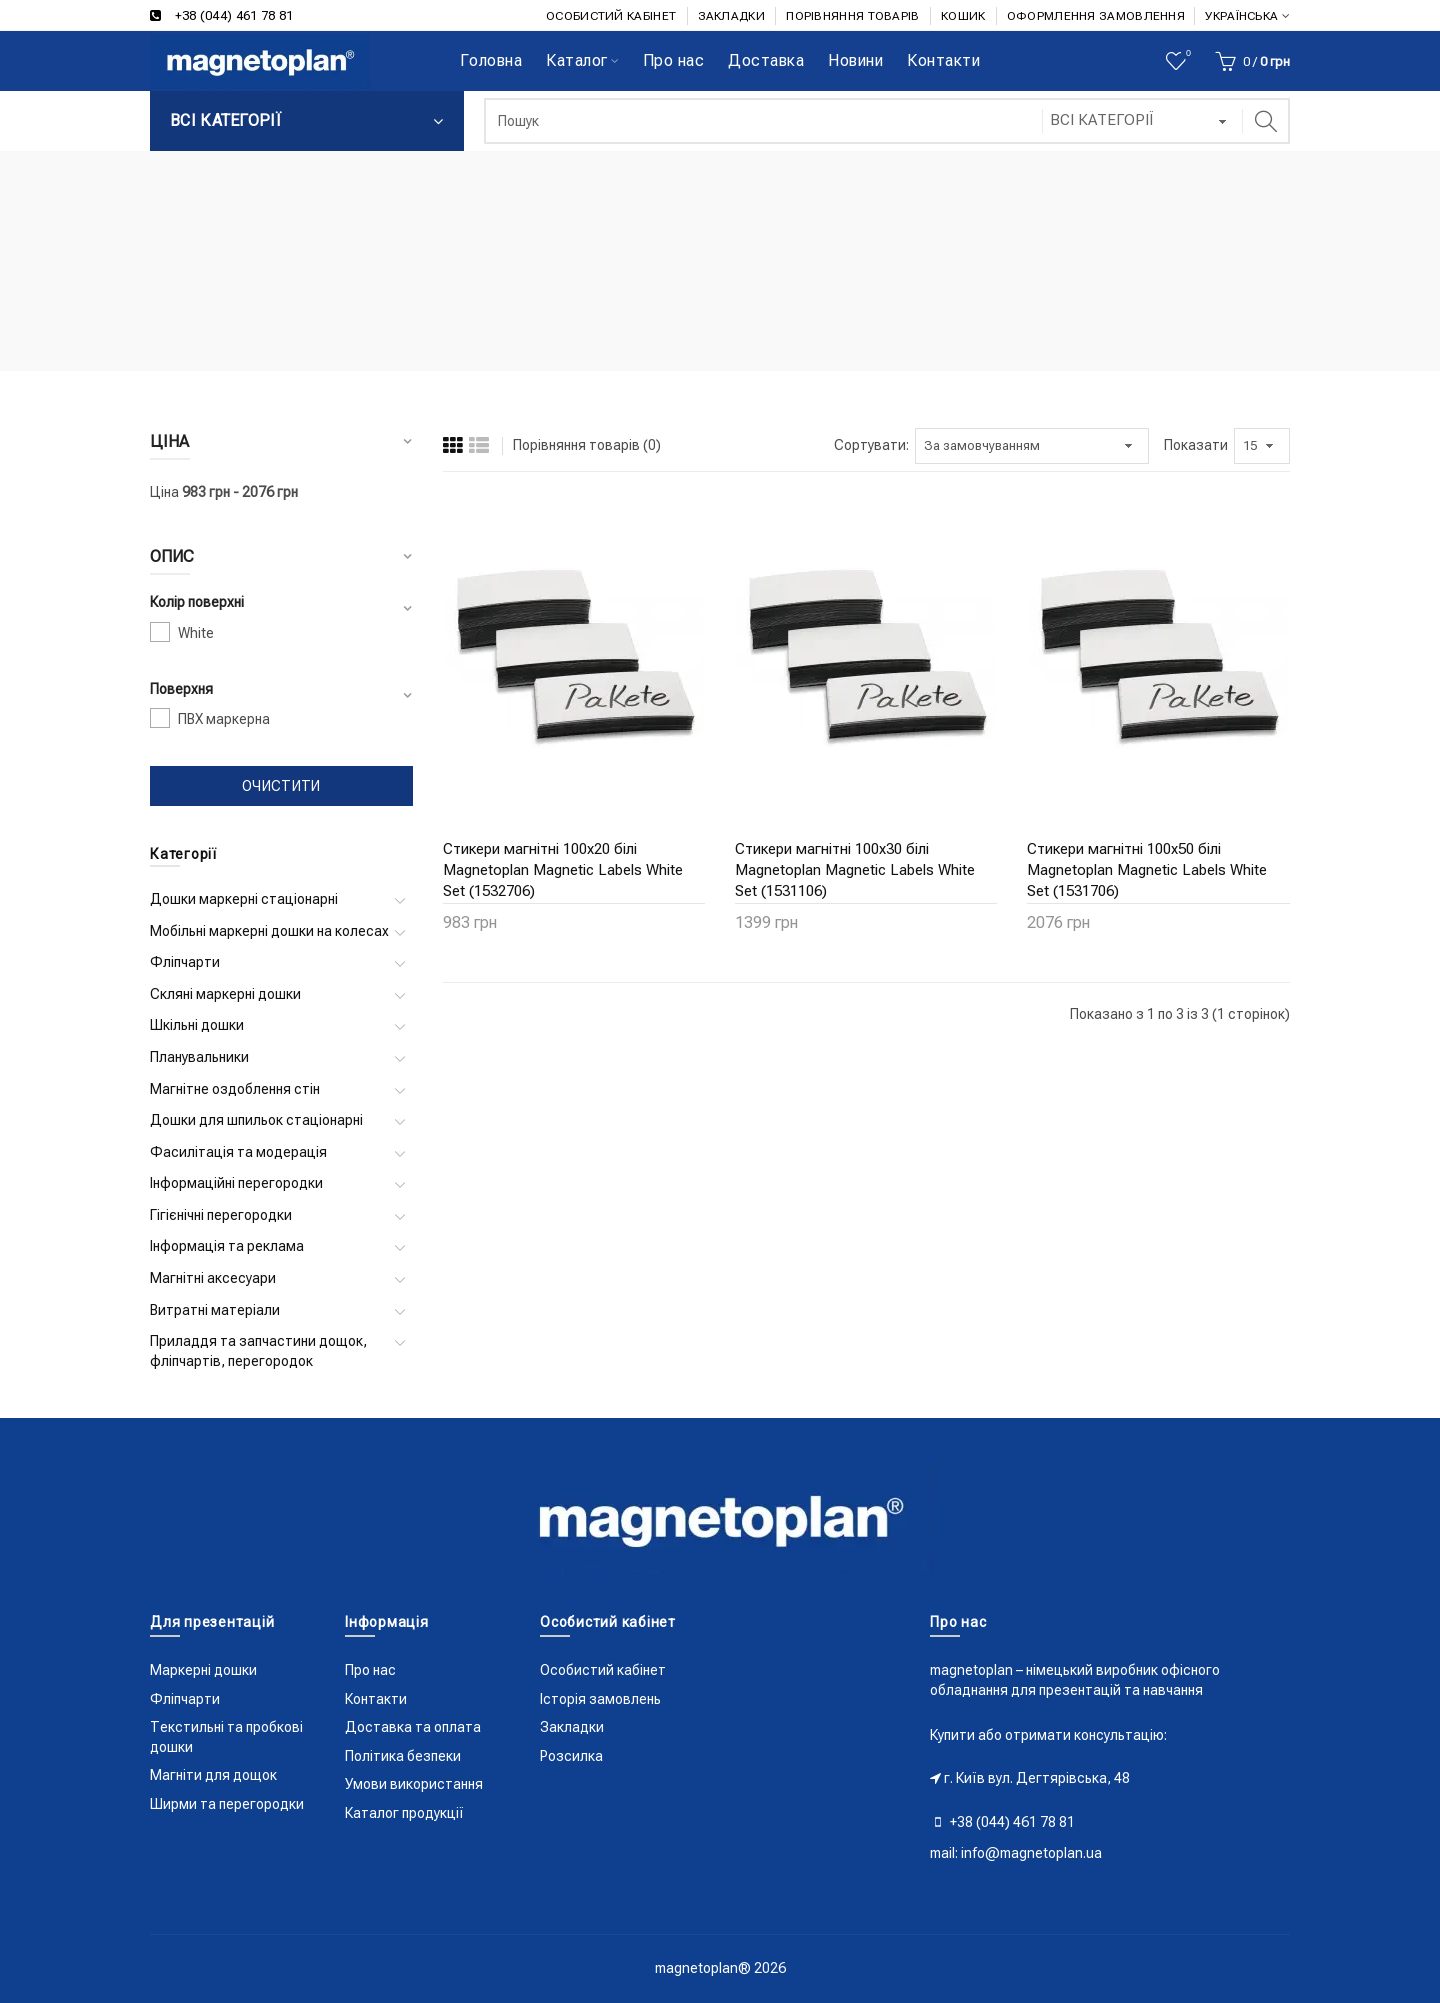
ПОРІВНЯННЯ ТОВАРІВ (852, 16)
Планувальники (199, 1057)
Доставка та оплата (413, 1727)
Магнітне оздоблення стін (235, 1089)
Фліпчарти (185, 962)
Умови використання (414, 1784)
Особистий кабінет (603, 1670)
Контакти (376, 1699)
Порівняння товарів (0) (587, 445)
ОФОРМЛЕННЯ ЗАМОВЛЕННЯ (1096, 16)
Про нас (370, 1670)
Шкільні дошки (197, 1025)
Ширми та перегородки (227, 1804)
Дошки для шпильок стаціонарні (256, 1120)
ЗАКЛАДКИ (731, 16)
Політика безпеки (403, 1756)
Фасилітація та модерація (238, 1152)
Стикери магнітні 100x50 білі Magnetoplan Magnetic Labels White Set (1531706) (1147, 870)
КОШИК (963, 16)
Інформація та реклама (227, 1246)
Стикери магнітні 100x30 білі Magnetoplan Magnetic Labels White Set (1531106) (855, 870)
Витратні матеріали (215, 1310)
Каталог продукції (404, 1813)
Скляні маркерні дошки (225, 994)
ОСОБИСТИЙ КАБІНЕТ (611, 16)
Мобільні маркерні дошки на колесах (269, 931)
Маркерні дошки (203, 1670)
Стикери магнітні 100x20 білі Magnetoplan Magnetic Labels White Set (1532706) (563, 870)
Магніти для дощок (213, 1775)
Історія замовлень (600, 1699)
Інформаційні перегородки (236, 1183)
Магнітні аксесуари (213, 1278)
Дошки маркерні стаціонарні (244, 899)
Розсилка (571, 1756)
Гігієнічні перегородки (221, 1215)
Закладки (572, 1727)
